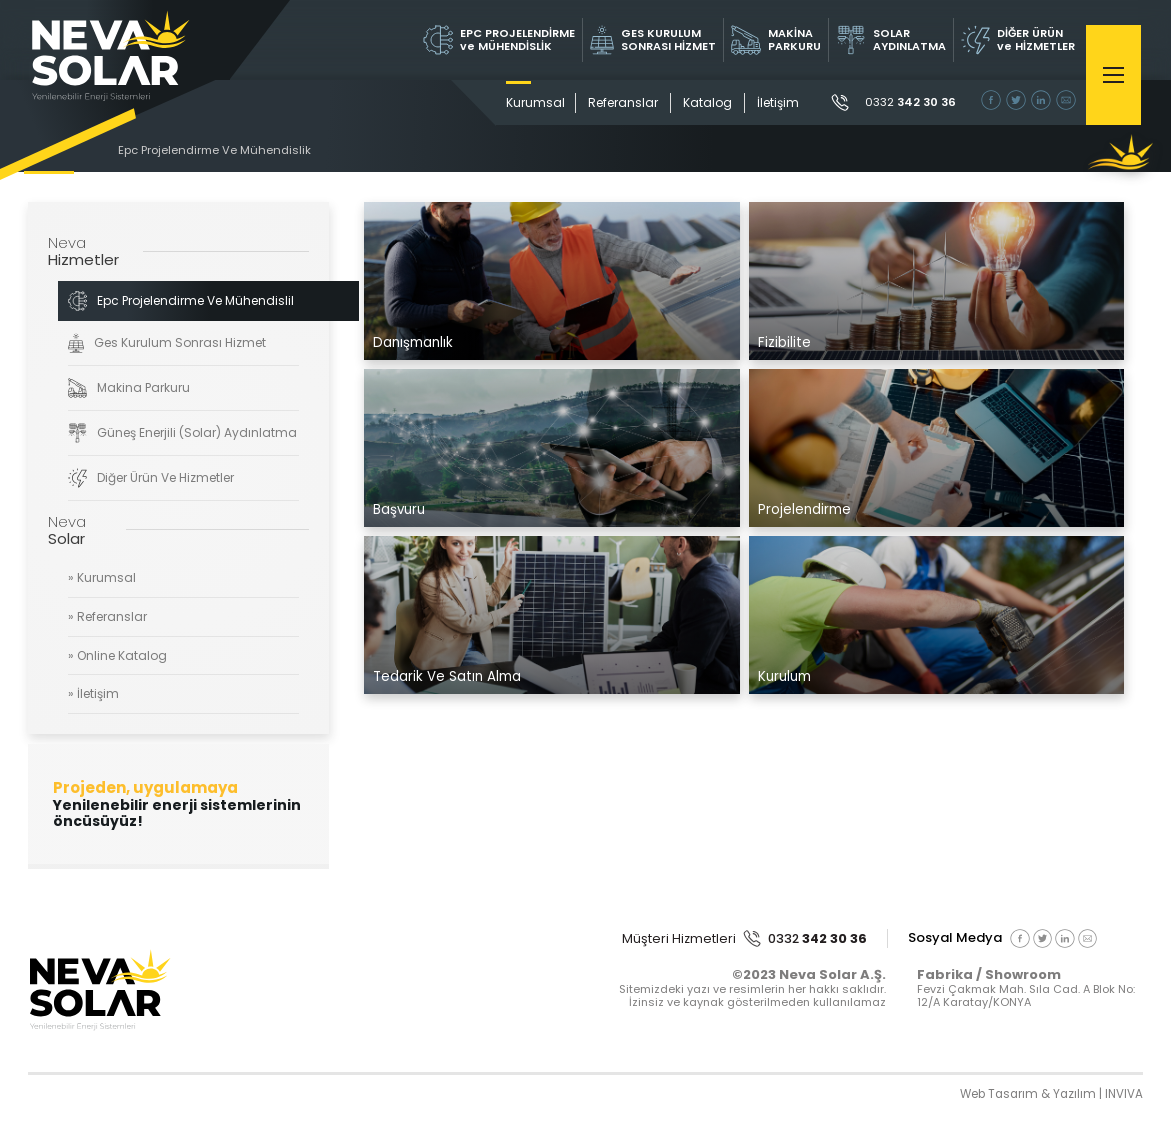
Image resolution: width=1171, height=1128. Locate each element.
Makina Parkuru (129, 388)
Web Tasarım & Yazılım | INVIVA (1049, 1096)
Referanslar (616, 102)
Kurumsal (528, 102)
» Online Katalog (117, 655)
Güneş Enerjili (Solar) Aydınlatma (183, 433)
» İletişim (93, 694)
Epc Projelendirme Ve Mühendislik (218, 151)
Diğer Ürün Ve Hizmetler (151, 478)
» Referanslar (107, 617)
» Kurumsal (102, 578)
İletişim (771, 102)
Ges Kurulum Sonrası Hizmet (167, 343)
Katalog (700, 102)
